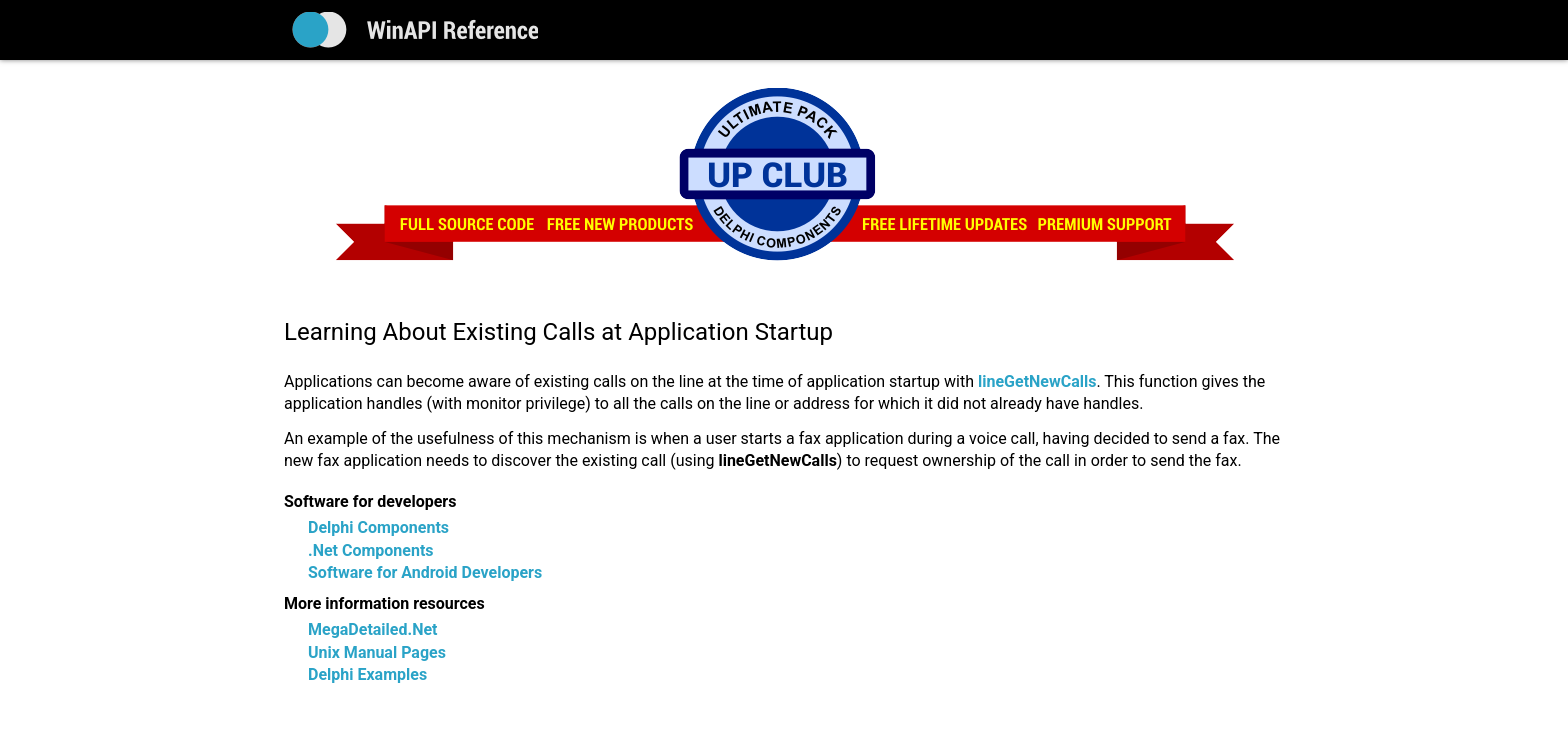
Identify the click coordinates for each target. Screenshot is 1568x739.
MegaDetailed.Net (372, 629)
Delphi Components (378, 527)
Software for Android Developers (425, 572)
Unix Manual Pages (377, 652)
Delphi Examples (367, 674)
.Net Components (371, 550)
